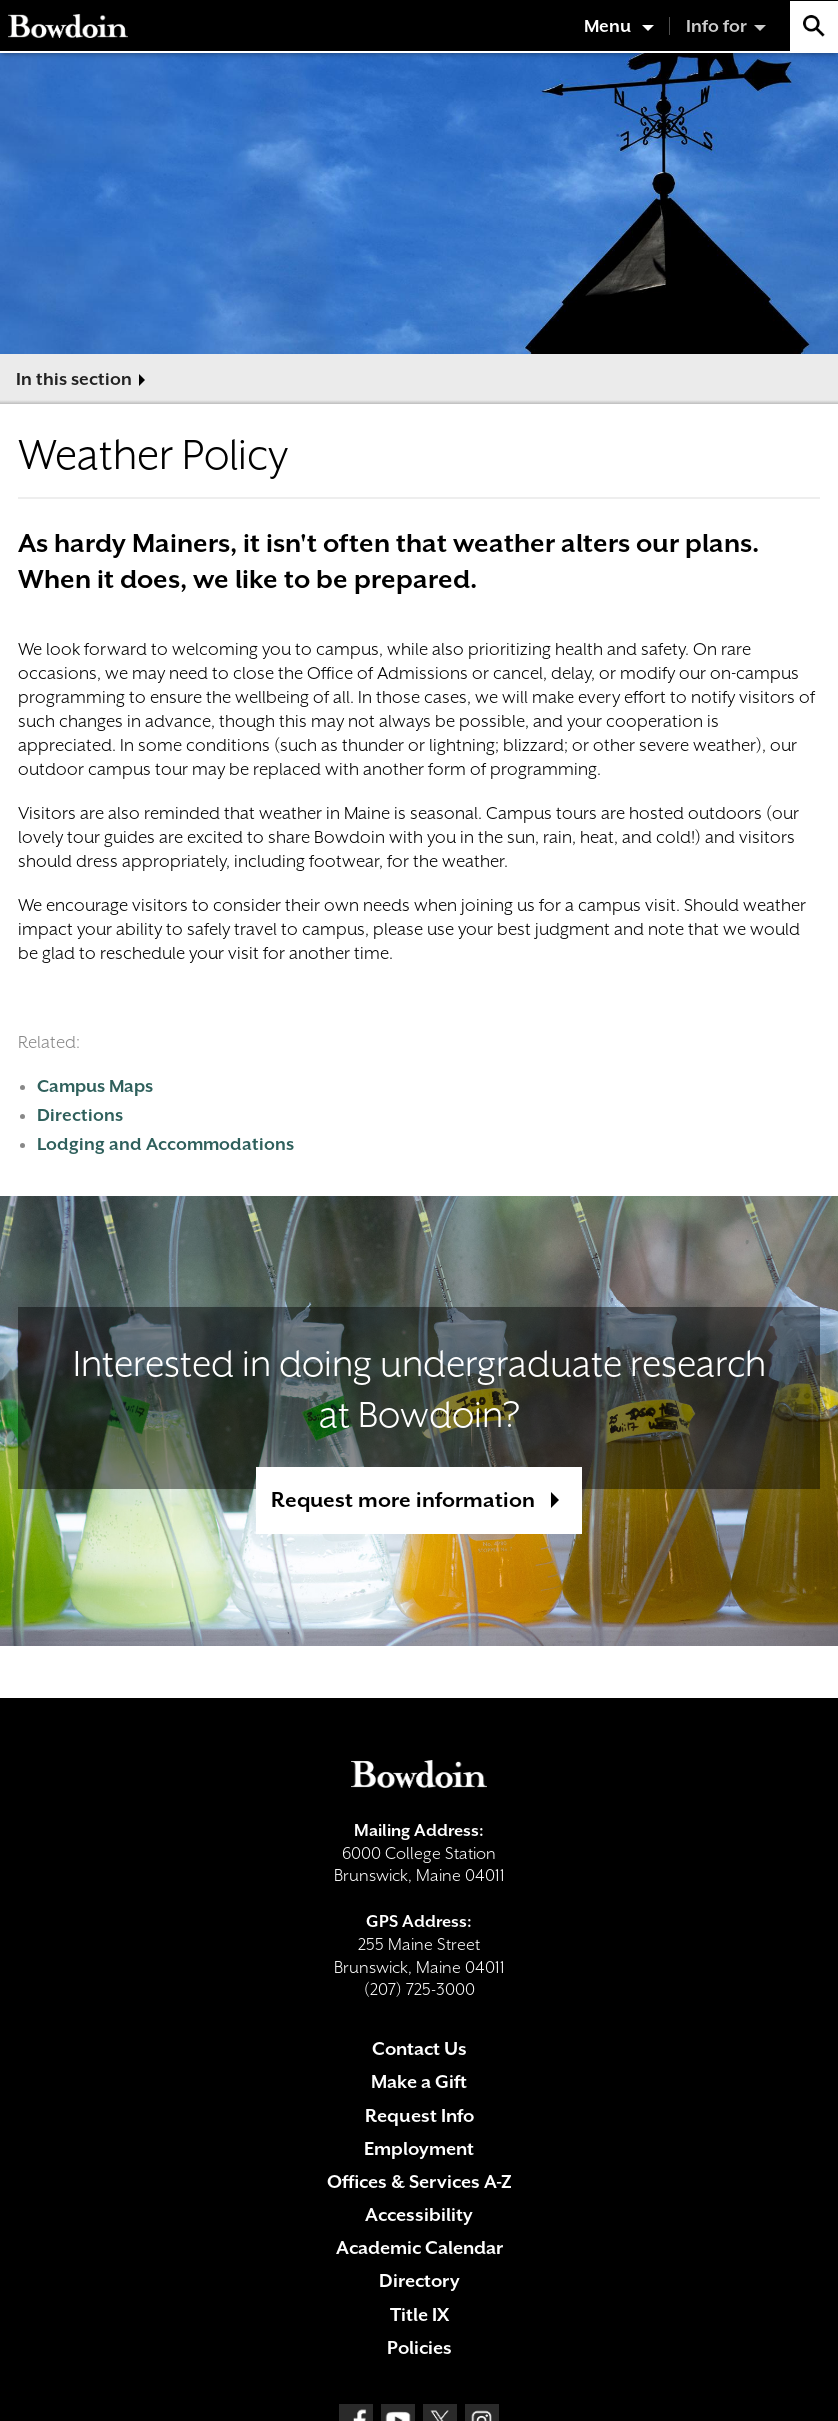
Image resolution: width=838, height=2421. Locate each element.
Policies (419, 2347)
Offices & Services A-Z (419, 2181)
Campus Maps (95, 1086)
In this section (74, 379)
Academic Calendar (419, 2247)
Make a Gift (419, 2081)
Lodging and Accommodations (165, 1144)
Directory (419, 2280)
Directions (80, 1115)
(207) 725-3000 (419, 1989)
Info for (716, 26)
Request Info (419, 2115)
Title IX (419, 2314)
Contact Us (419, 2048)
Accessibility (419, 2214)
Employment (419, 2148)
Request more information (403, 1500)
